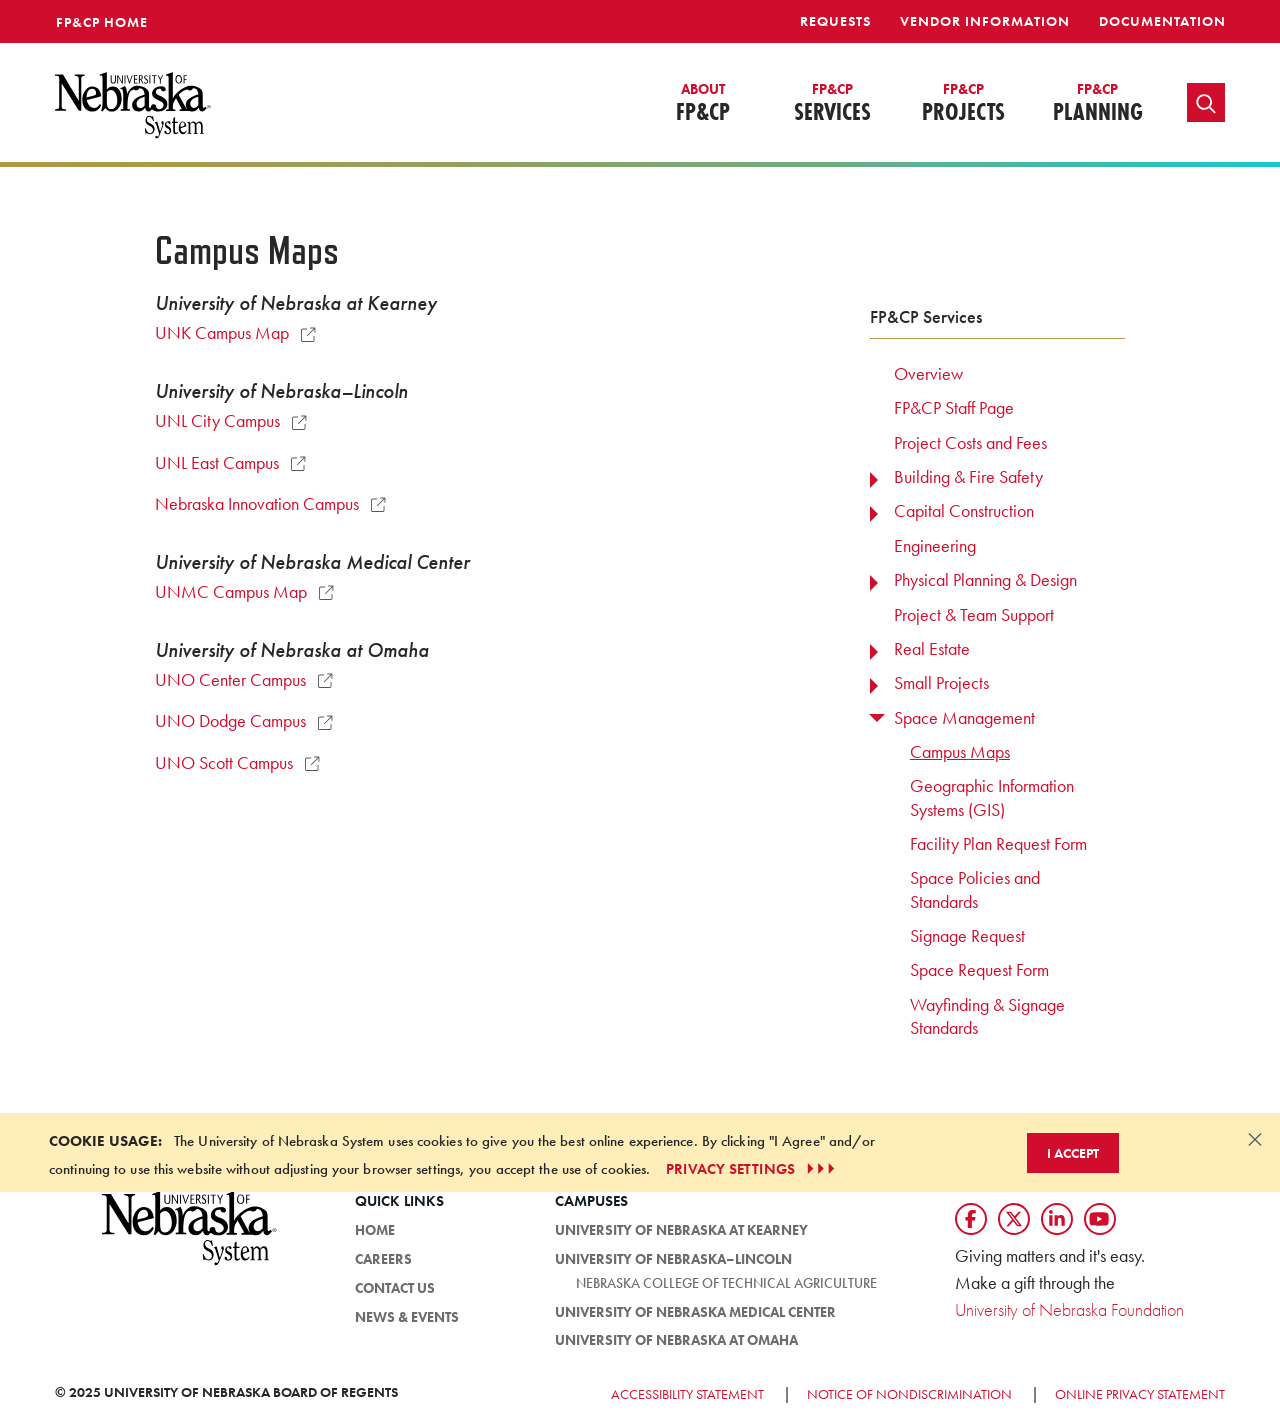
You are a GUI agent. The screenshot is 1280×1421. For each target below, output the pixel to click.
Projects (963, 104)
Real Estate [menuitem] (932, 649)
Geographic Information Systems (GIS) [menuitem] (992, 797)
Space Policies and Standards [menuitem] (975, 889)
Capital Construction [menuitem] (964, 511)
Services (832, 104)
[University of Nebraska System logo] (190, 1239)
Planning (1098, 104)
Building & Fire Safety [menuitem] (968, 477)
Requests (835, 21)
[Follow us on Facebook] (971, 1219)
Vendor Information (985, 21)
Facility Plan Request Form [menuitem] (998, 844)
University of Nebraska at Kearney (681, 1230)
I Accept (1073, 1153)
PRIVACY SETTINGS (752, 1169)
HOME (375, 1230)
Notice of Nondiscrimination (909, 1394)
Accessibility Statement (687, 1394)
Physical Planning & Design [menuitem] (985, 580)
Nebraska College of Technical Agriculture (726, 1283)
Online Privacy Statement (1140, 1394)
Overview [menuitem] (928, 374)
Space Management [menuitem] (964, 718)
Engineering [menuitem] (935, 546)
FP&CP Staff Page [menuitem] (954, 408)
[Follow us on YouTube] (1100, 1219)
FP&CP (703, 104)
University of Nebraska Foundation (1069, 1309)
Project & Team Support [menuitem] (974, 615)
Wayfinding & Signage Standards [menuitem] (987, 1016)
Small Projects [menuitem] (941, 683)
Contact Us (395, 1288)
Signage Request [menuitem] (967, 936)
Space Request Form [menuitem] (979, 970)
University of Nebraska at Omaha (676, 1340)
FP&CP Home (102, 22)
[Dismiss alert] (1255, 1139)
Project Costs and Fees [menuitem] (970, 443)
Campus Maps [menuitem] (960, 752)
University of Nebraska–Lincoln (673, 1259)
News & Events (407, 1317)
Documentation (1162, 21)
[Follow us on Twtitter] (1014, 1219)
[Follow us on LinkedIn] (1057, 1219)
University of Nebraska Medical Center (695, 1312)
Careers (383, 1259)
